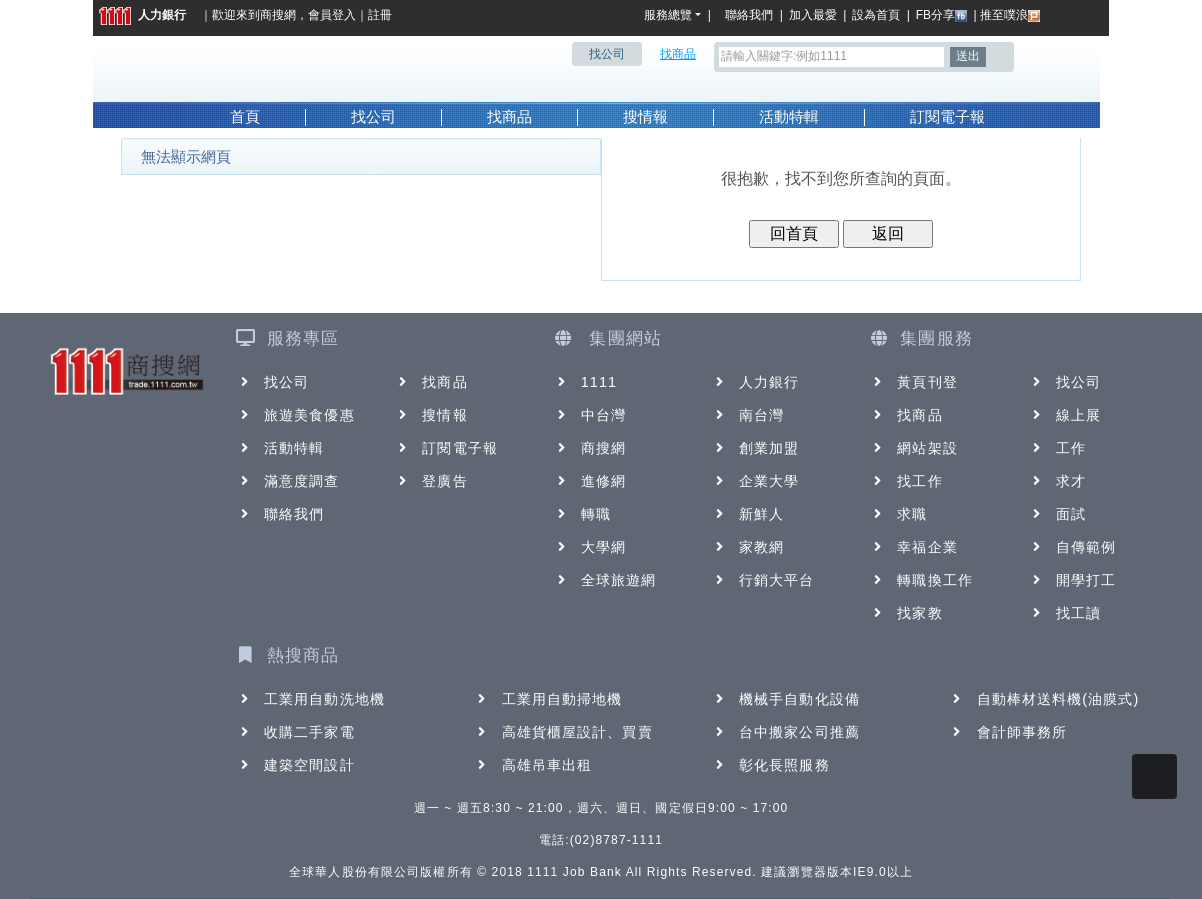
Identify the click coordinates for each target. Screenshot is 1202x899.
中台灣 (589, 415)
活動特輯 (789, 117)
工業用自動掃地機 (548, 699)
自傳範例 (1072, 547)
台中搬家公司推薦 (785, 732)
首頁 (245, 117)
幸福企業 (913, 547)
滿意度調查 (288, 481)
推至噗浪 (1010, 15)
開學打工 (1072, 580)
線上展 (1064, 415)
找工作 (905, 481)
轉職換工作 (921, 580)
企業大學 (755, 481)
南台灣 (747, 415)
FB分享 (941, 15)
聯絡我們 (752, 15)
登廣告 (430, 481)
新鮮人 (747, 514)
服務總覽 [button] (668, 15)
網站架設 (913, 448)
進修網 (589, 481)
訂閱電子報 (947, 117)
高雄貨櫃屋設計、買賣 (563, 732)
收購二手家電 (295, 732)
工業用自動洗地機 (310, 699)
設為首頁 (876, 15)
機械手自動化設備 (785, 699)
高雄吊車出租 (533, 765)
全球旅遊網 (605, 580)
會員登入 (332, 15)
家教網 (747, 547)
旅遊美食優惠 (295, 415)
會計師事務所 (1008, 732)
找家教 (905, 613)
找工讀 (1064, 613)
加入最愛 (813, 15)
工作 (1057, 448)
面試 (1057, 514)
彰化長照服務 (770, 765)
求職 (898, 514)
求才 (1057, 481)
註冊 (380, 15)
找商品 (509, 117)
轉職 (582, 514)
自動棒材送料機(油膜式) (1044, 699)
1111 (585, 382)
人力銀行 (142, 15)
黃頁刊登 (913, 382)
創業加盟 (755, 448)
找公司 (373, 117)
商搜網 (278, 15)
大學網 (589, 547)
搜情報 (645, 117)
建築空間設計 (295, 765)
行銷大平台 (763, 580)
